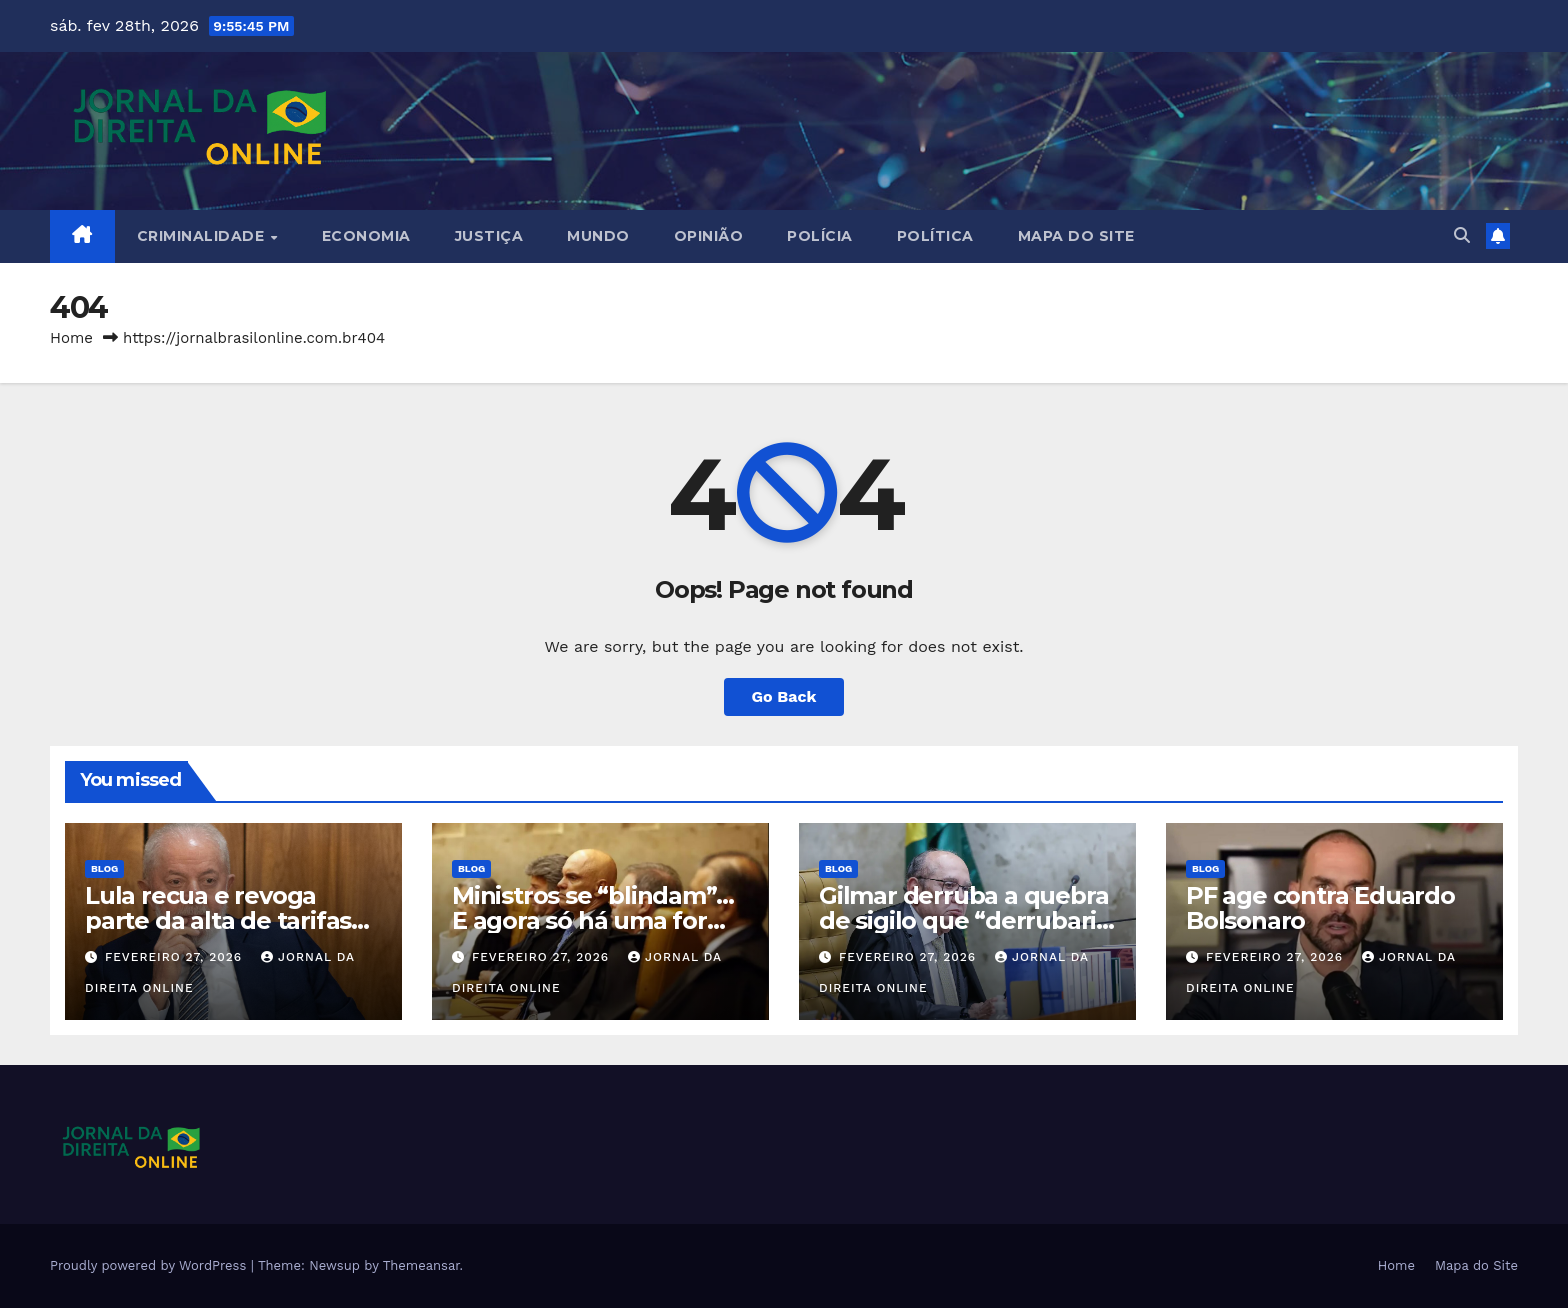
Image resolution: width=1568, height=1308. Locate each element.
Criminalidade (203, 236)
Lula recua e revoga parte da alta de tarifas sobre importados (218, 920)
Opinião (709, 236)
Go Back (784, 696)
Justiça (489, 236)
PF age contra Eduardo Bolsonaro (1320, 908)
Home (71, 338)
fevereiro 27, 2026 (176, 957)
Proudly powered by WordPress (150, 1265)
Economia (366, 236)
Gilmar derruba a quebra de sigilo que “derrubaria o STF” (964, 920)
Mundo (598, 236)
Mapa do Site (1076, 236)
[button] (1462, 235)
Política (935, 236)
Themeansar (421, 1265)
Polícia (820, 236)
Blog (104, 868)
